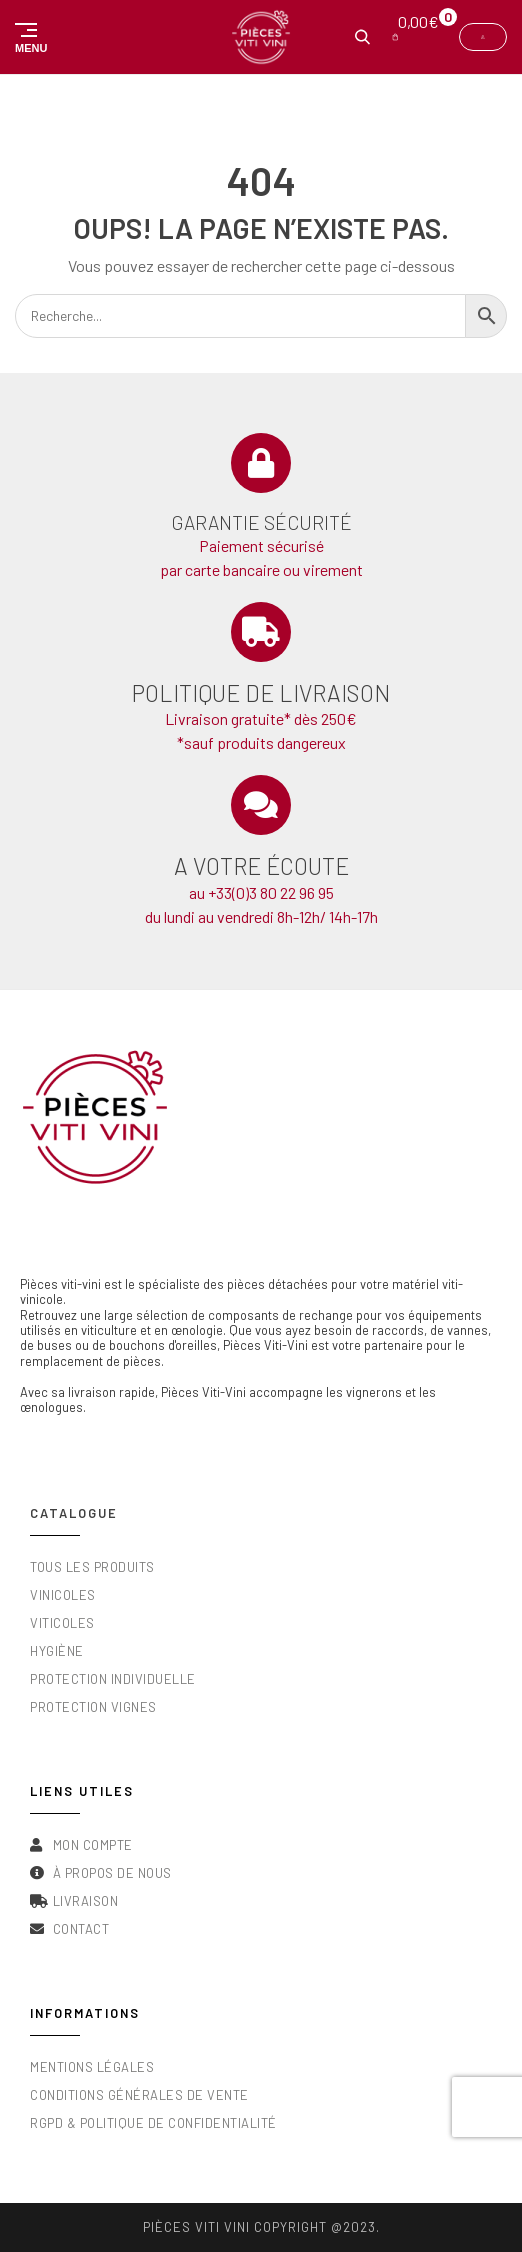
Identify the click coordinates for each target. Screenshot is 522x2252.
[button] (27, 37)
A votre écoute (261, 866)
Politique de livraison (261, 693)
